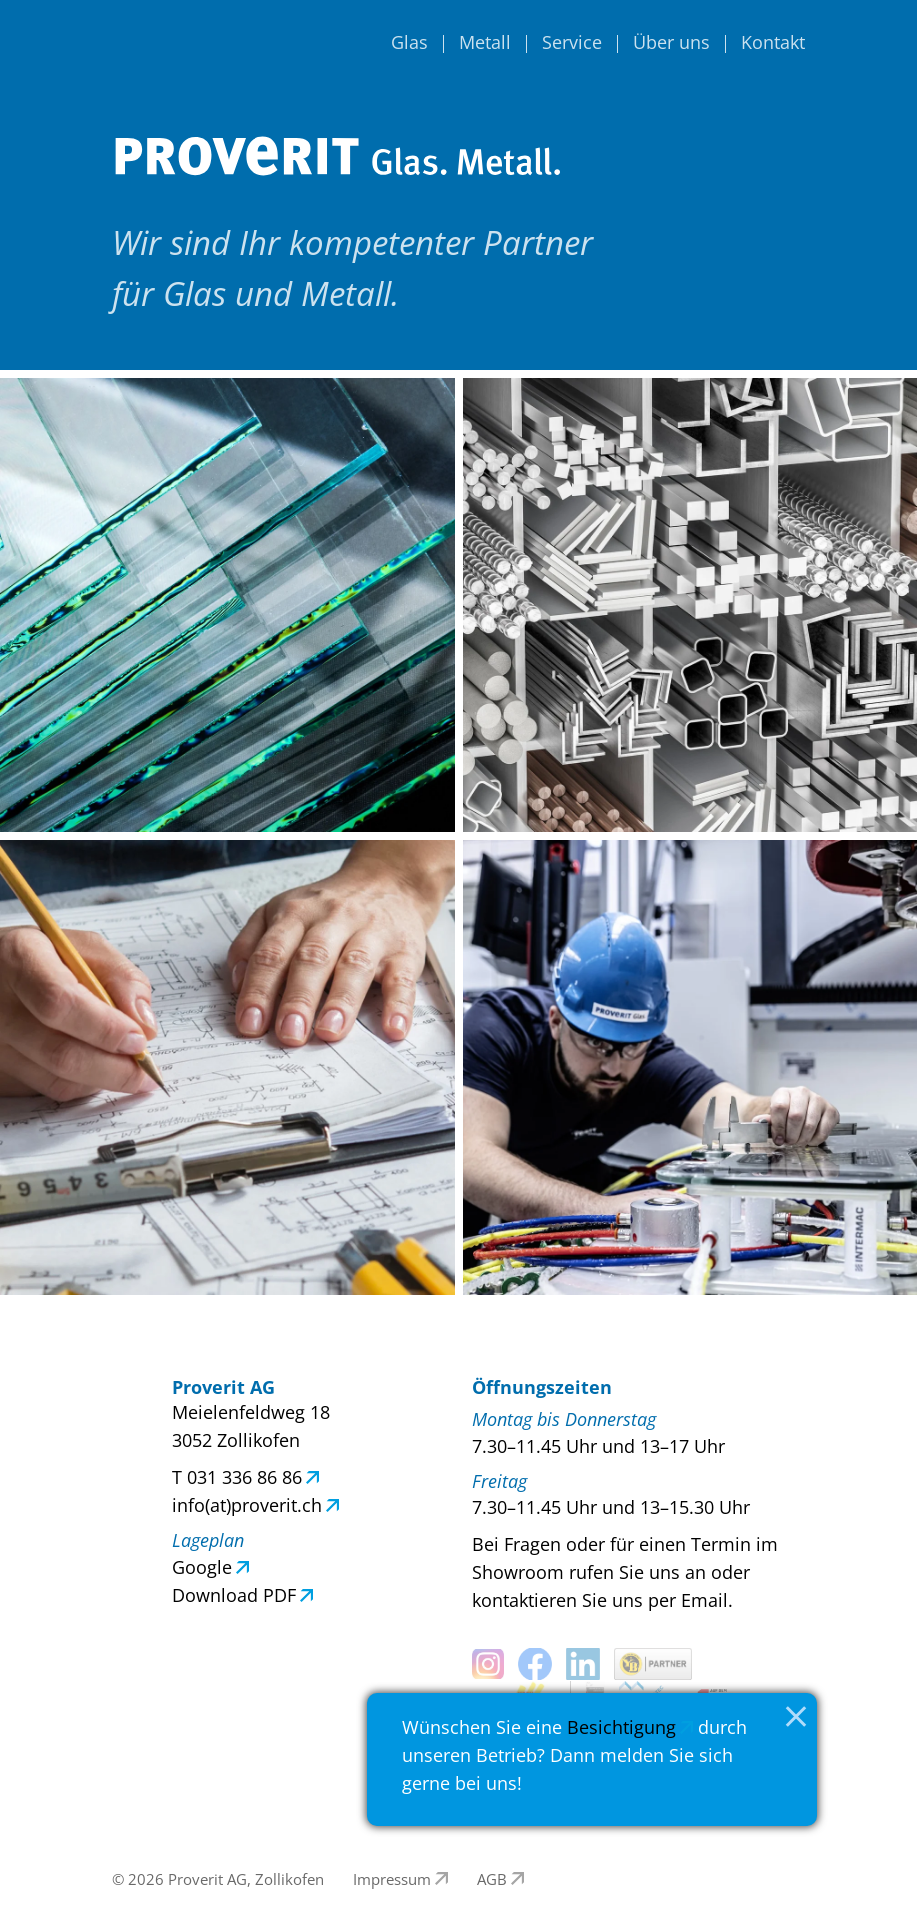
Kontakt (773, 42)
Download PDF (234, 1595)
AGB (492, 1879)
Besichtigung (621, 1727)
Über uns (671, 42)
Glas (409, 42)
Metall (485, 42)
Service (572, 42)
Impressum (392, 1879)
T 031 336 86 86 (237, 1477)
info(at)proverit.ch (247, 1505)
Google (202, 1567)
